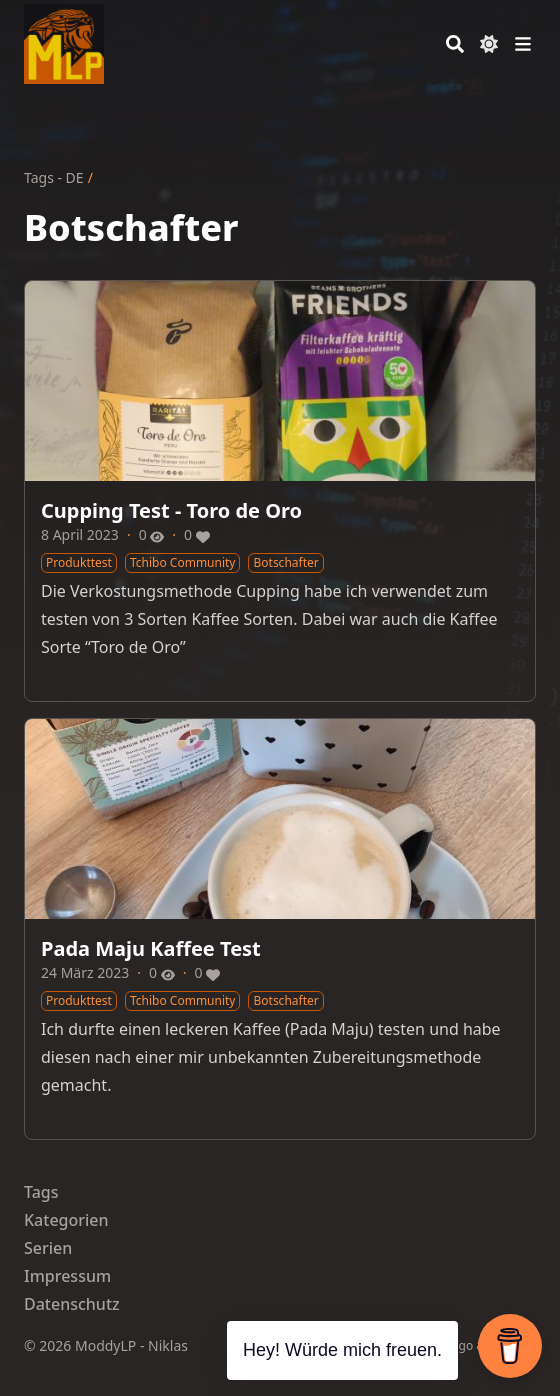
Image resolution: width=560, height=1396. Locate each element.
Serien (48, 1248)
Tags (41, 1192)
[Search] (455, 44)
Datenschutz (72, 1304)
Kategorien (66, 1220)
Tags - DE (54, 177)
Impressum (67, 1276)
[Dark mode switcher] (489, 44)
